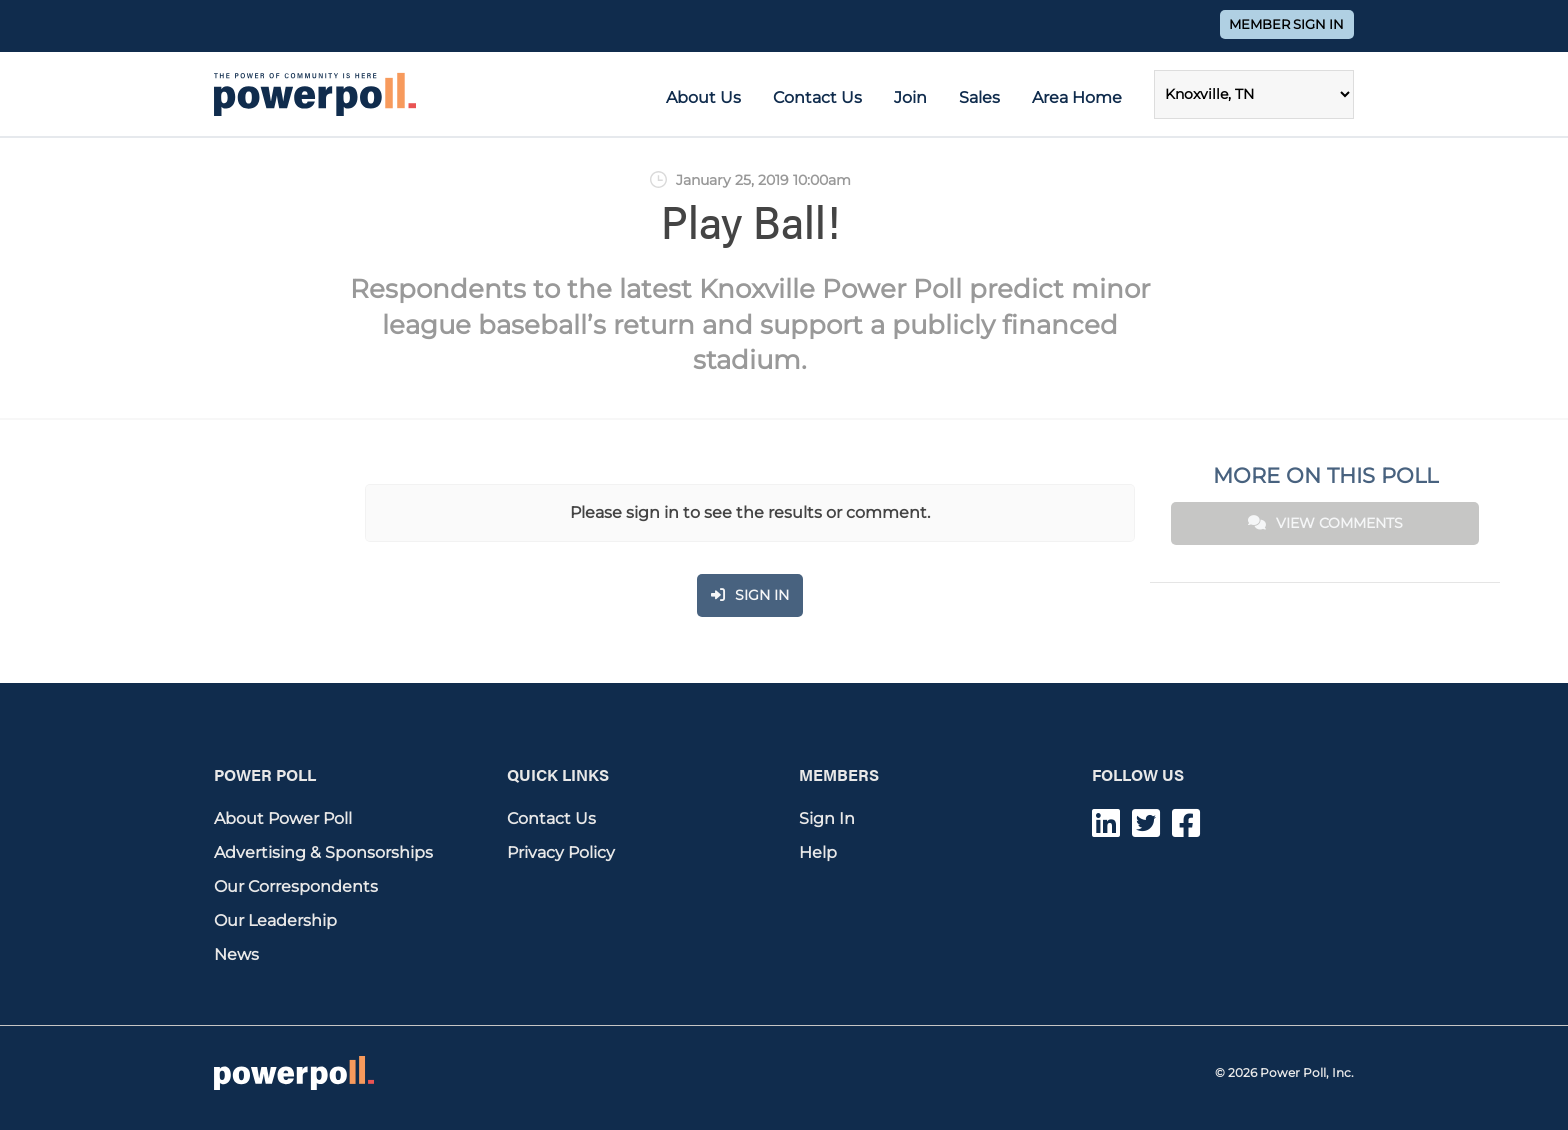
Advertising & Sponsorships (323, 852)
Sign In (827, 818)
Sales (979, 97)
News (236, 954)
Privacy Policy (561, 852)
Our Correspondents (296, 886)
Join (910, 97)
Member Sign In (1286, 24)
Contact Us (817, 97)
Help (818, 852)
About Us (703, 97)
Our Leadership (275, 920)
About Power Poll (283, 818)
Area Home (1077, 97)
